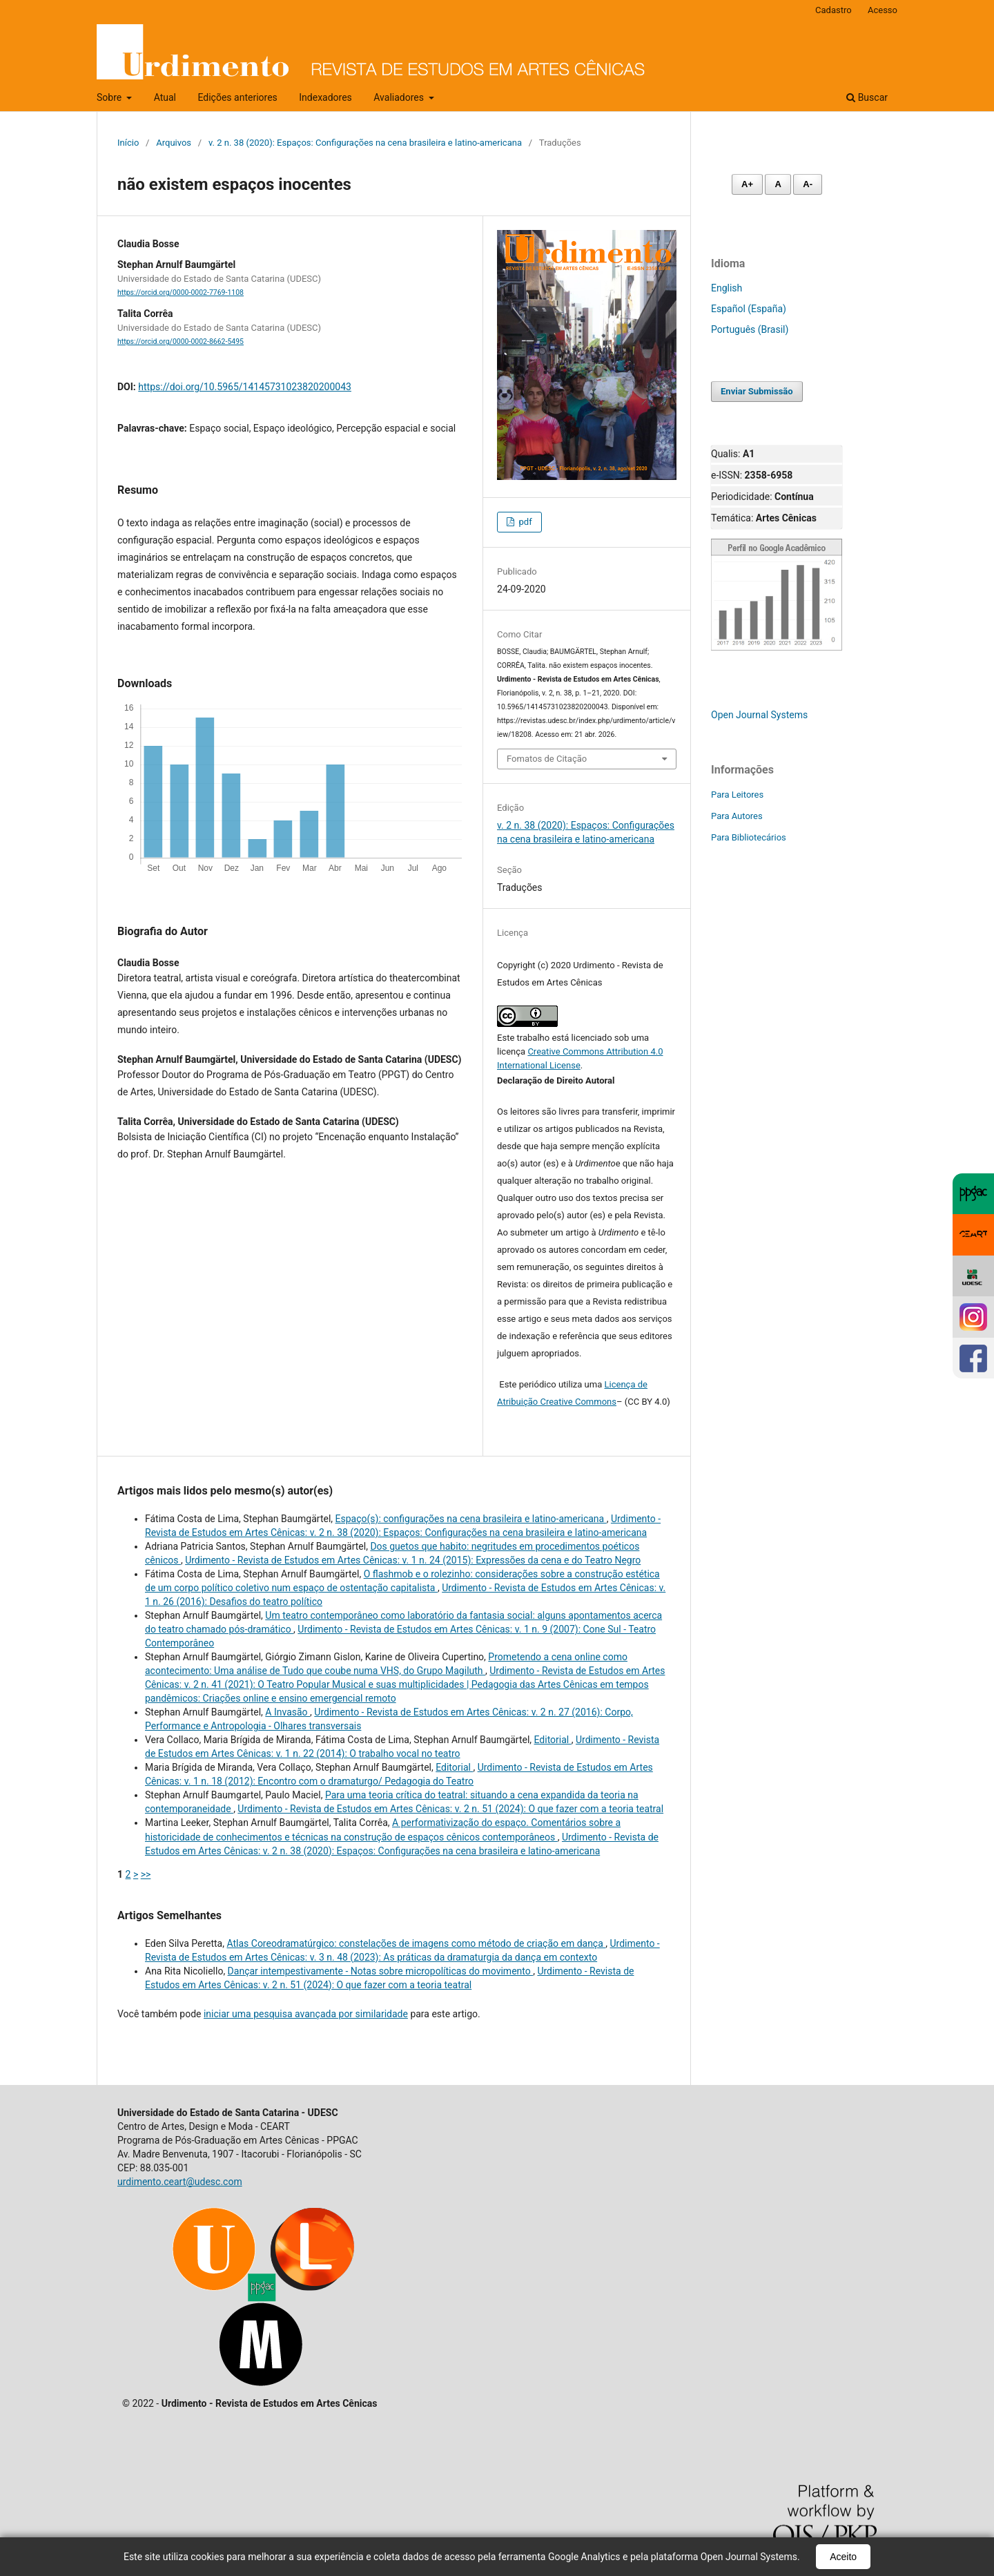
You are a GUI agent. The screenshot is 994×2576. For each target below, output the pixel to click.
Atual (165, 97)
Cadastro (833, 10)
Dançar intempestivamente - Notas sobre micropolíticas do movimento (381, 1971)
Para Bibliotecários (748, 837)
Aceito (843, 2556)
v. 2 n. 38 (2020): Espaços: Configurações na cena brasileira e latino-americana (365, 142)
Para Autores (737, 816)
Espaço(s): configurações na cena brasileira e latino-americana (471, 1518)
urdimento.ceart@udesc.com (179, 2181)
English (726, 288)
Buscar (867, 97)
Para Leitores (737, 794)
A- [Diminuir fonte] (807, 184)
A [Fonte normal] (777, 184)
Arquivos (173, 142)
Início (128, 142)
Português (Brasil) (749, 329)
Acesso (882, 10)
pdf (524, 522)
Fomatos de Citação (547, 758)
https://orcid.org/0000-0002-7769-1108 (180, 292)
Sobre (110, 97)
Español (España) (748, 308)
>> (146, 1874)
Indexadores (325, 97)
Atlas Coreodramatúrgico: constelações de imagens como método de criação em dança (415, 1943)
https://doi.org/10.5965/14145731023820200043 (244, 386)
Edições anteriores (237, 97)
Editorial (553, 1739)
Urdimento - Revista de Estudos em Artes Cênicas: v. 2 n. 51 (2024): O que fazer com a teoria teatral (450, 1808)
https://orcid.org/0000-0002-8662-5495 (180, 341)
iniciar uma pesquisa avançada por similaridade (306, 2013)
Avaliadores (399, 97)
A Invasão (287, 1712)
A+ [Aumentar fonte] (747, 184)
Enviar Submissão (757, 391)
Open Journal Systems (759, 714)
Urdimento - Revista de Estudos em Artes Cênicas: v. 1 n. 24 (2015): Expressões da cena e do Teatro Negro (413, 1560)
